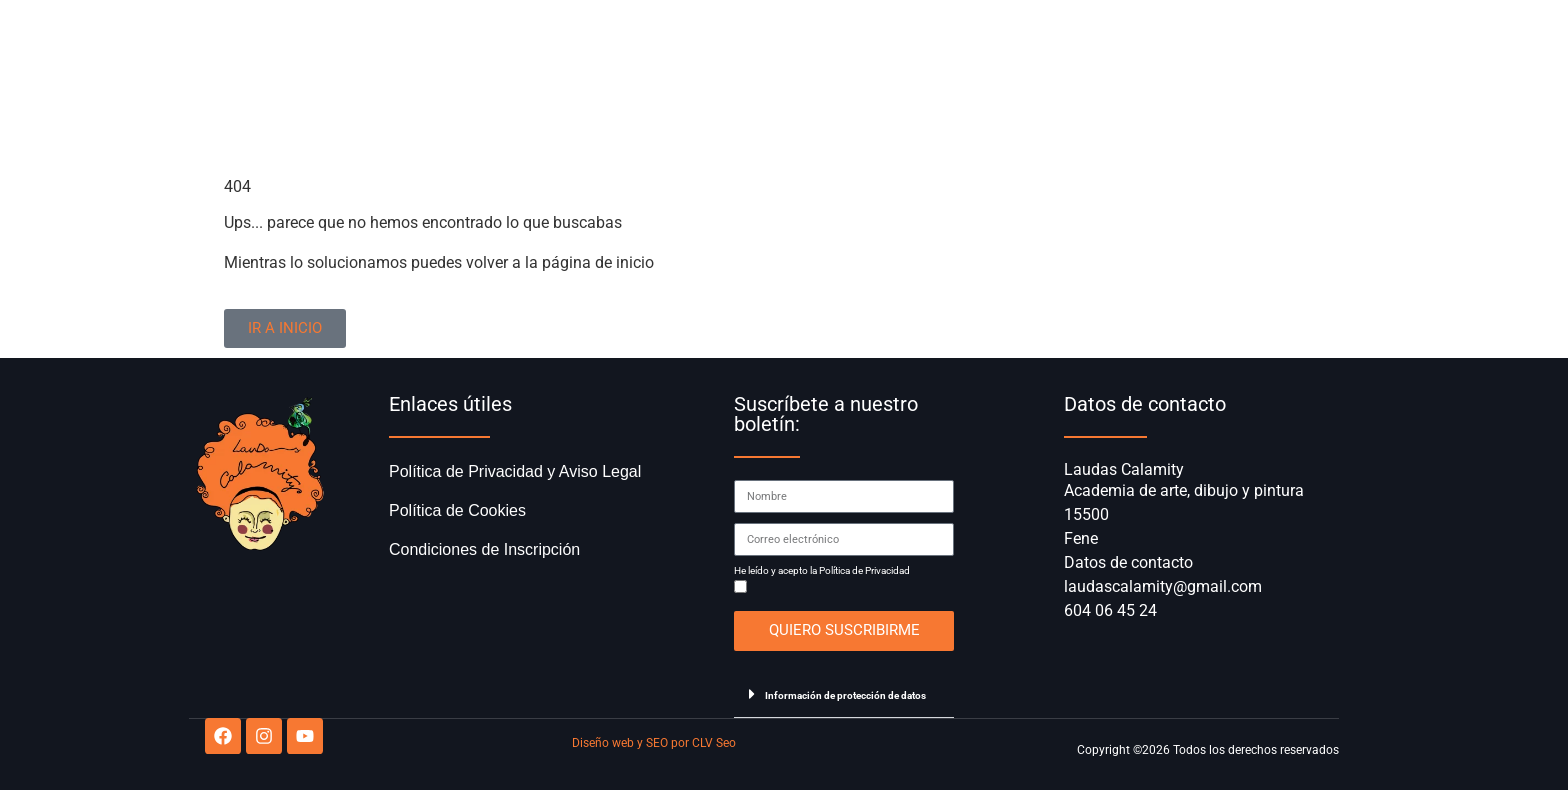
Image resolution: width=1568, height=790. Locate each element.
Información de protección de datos (845, 695)
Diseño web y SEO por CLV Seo (654, 743)
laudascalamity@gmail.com (1163, 586)
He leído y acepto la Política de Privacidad (822, 571)
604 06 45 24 (1110, 610)
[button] (844, 694)
